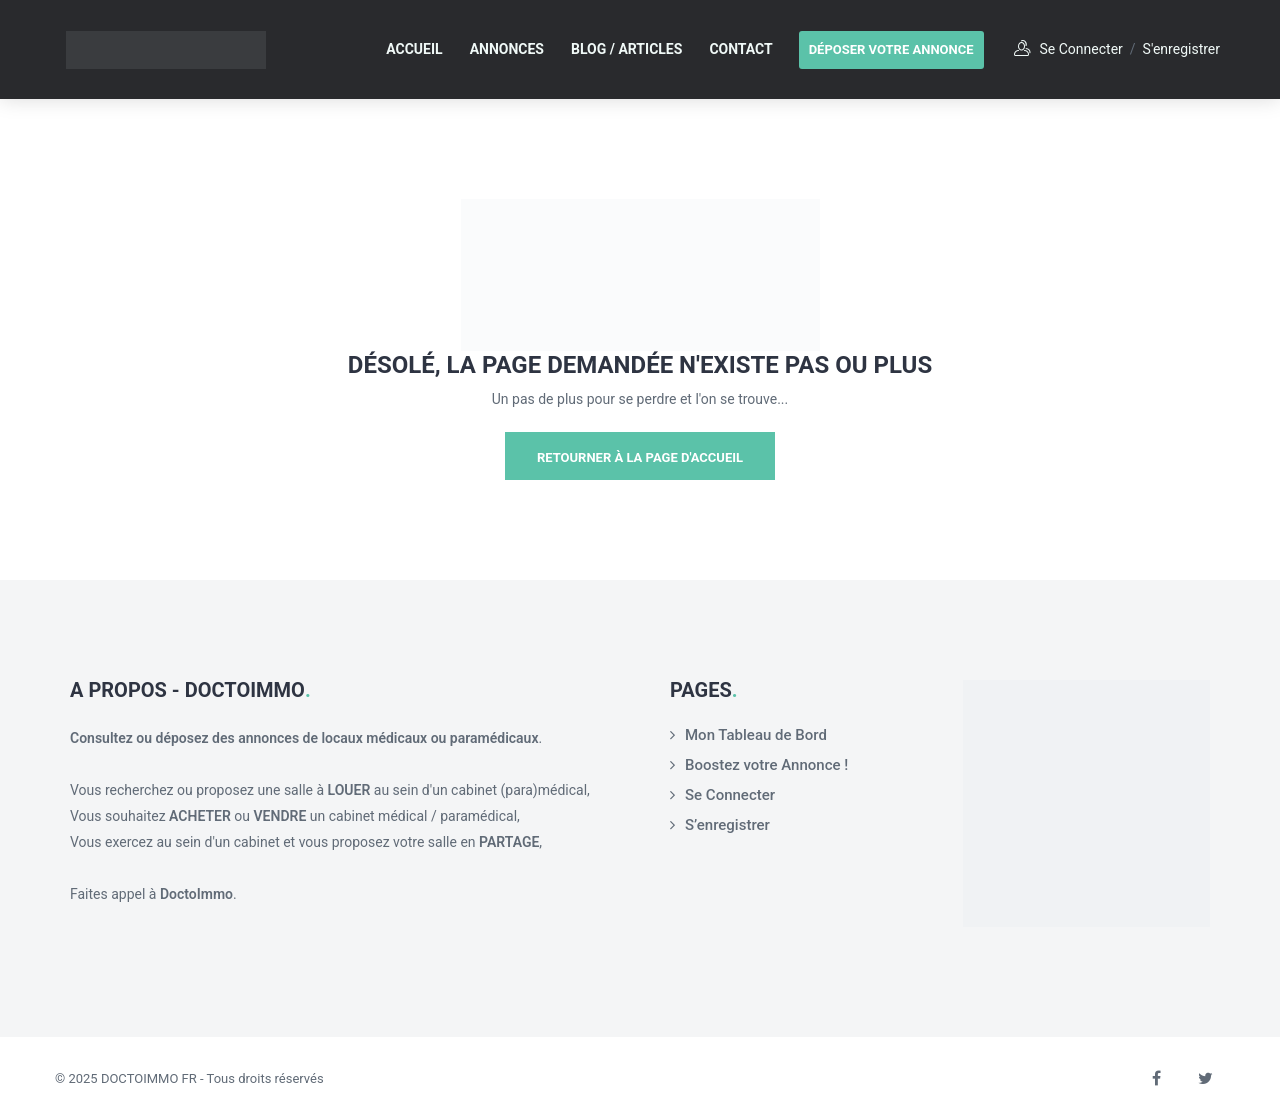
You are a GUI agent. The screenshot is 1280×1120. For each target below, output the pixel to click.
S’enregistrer (727, 825)
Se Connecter (730, 795)
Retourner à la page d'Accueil (640, 457)
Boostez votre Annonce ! (766, 765)
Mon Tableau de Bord (756, 735)
